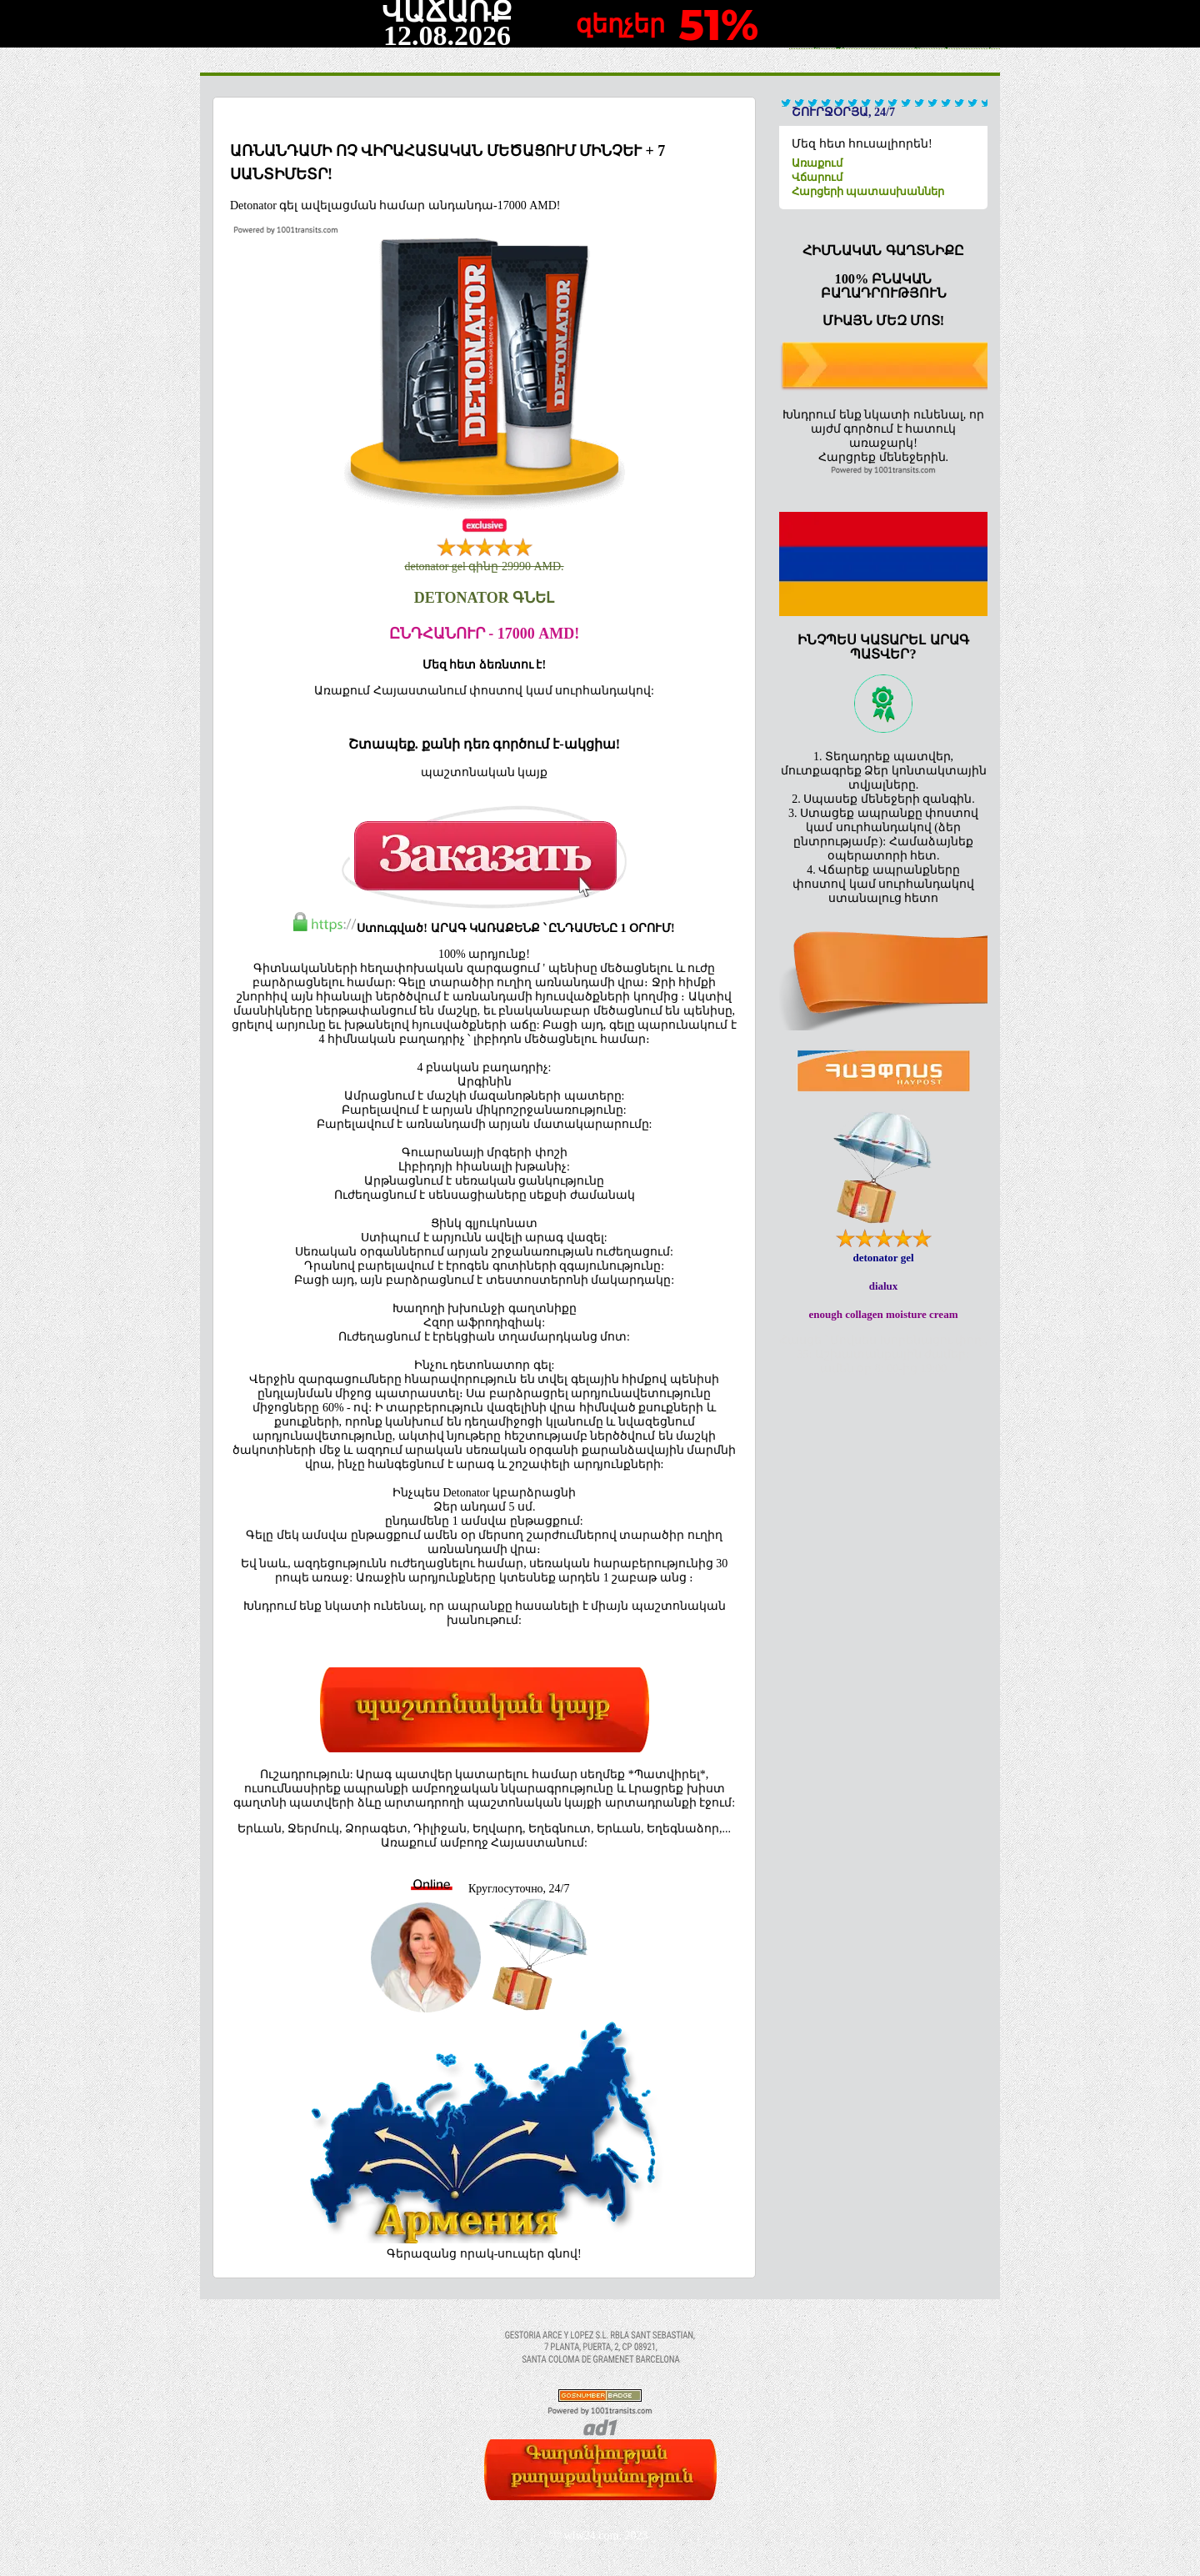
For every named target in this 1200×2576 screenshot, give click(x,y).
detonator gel (882, 1257)
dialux (883, 1286)
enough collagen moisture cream (883, 1314)
